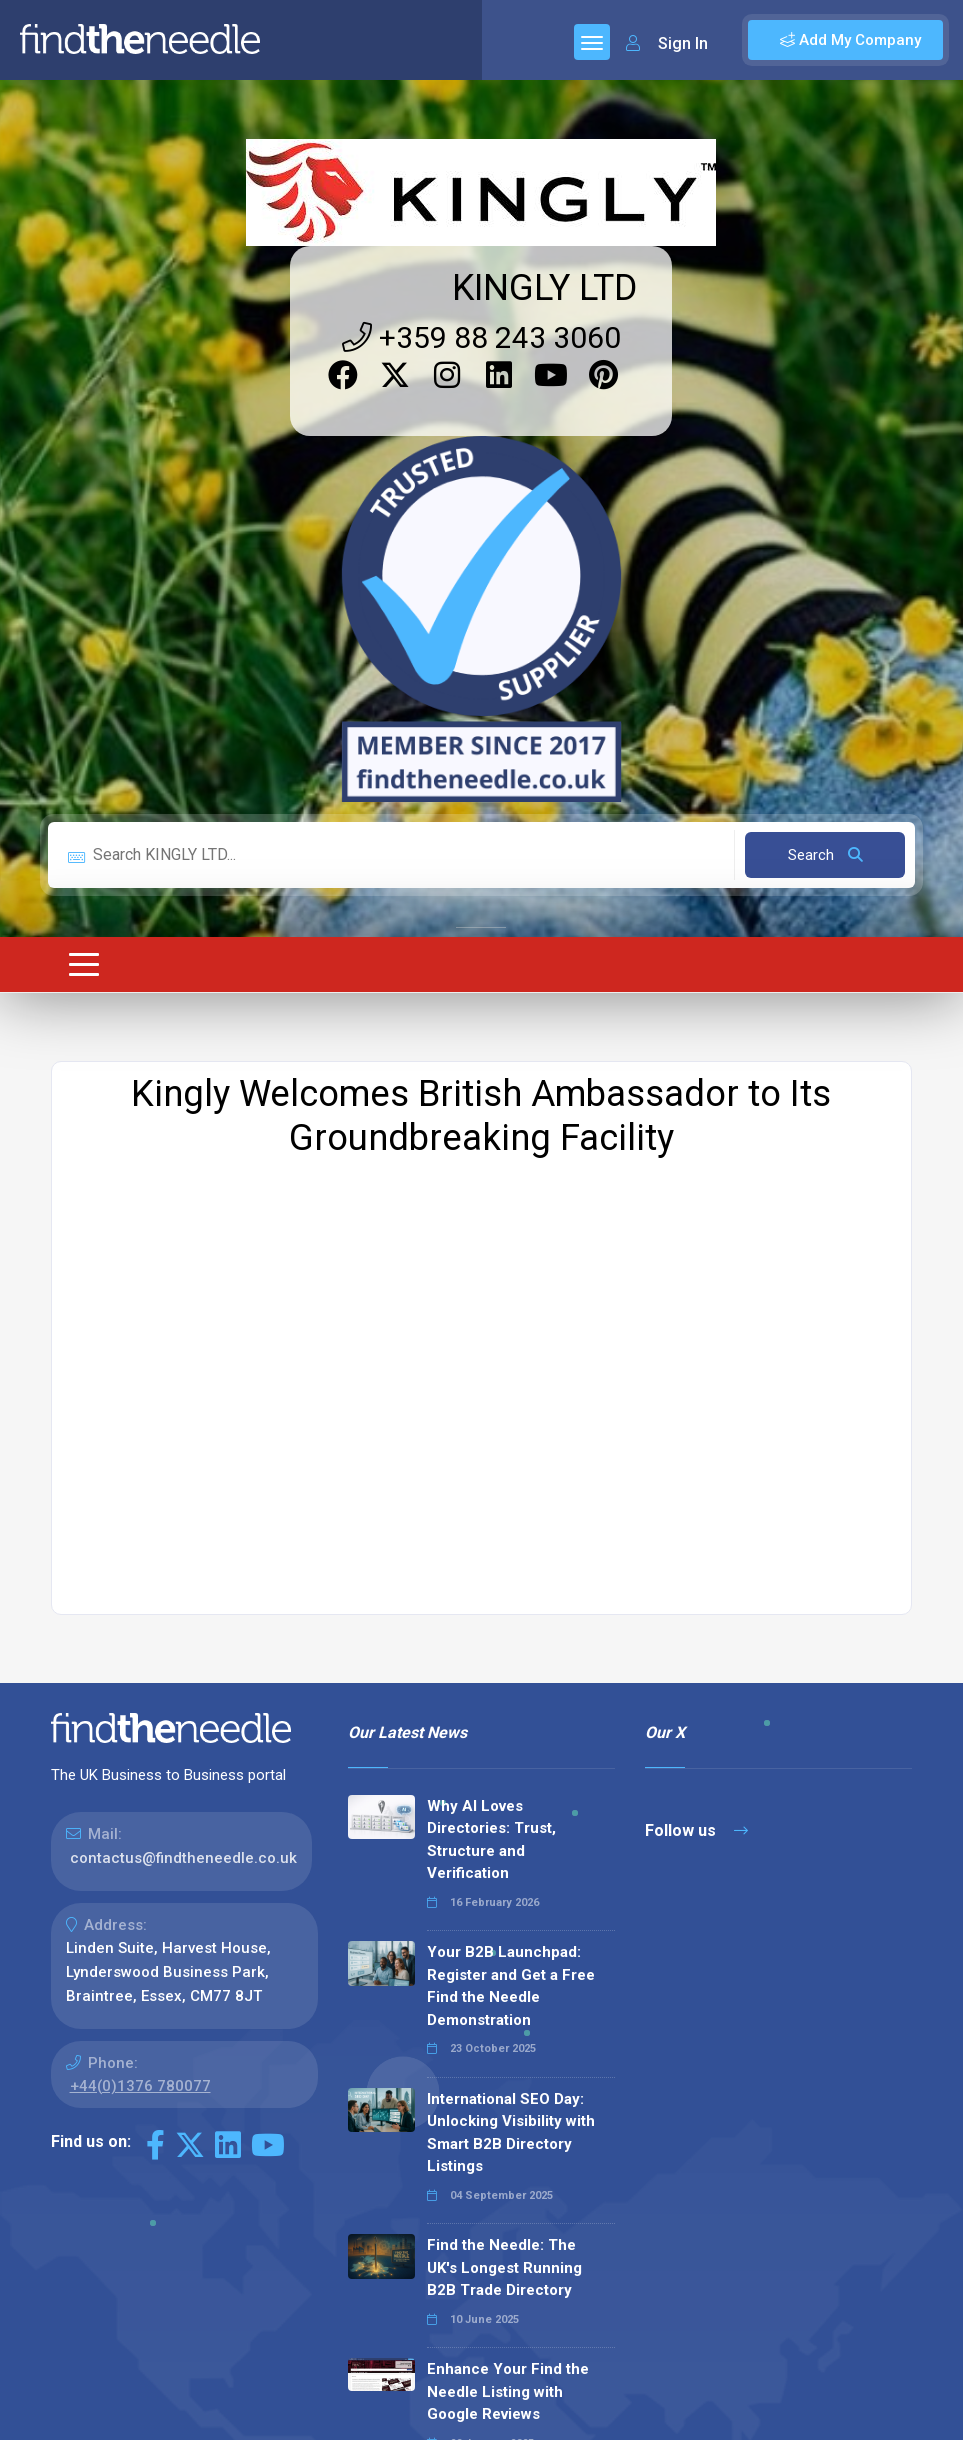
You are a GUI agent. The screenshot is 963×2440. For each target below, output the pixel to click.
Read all (393, 2203)
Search (825, 461)
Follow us (696, 1436)
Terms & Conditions (813, 2423)
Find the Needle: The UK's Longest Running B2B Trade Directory (504, 1873)
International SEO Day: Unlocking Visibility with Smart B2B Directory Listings (511, 1739)
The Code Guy (160, 2355)
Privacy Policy (680, 2423)
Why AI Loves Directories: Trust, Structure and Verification (491, 1446)
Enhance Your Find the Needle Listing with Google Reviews (508, 1997)
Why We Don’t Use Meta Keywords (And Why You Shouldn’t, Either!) (511, 2121)
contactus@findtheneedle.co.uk (183, 1464)
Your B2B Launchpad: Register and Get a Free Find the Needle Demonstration (511, 1592)
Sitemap (586, 2423)
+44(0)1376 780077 (140, 1692)
